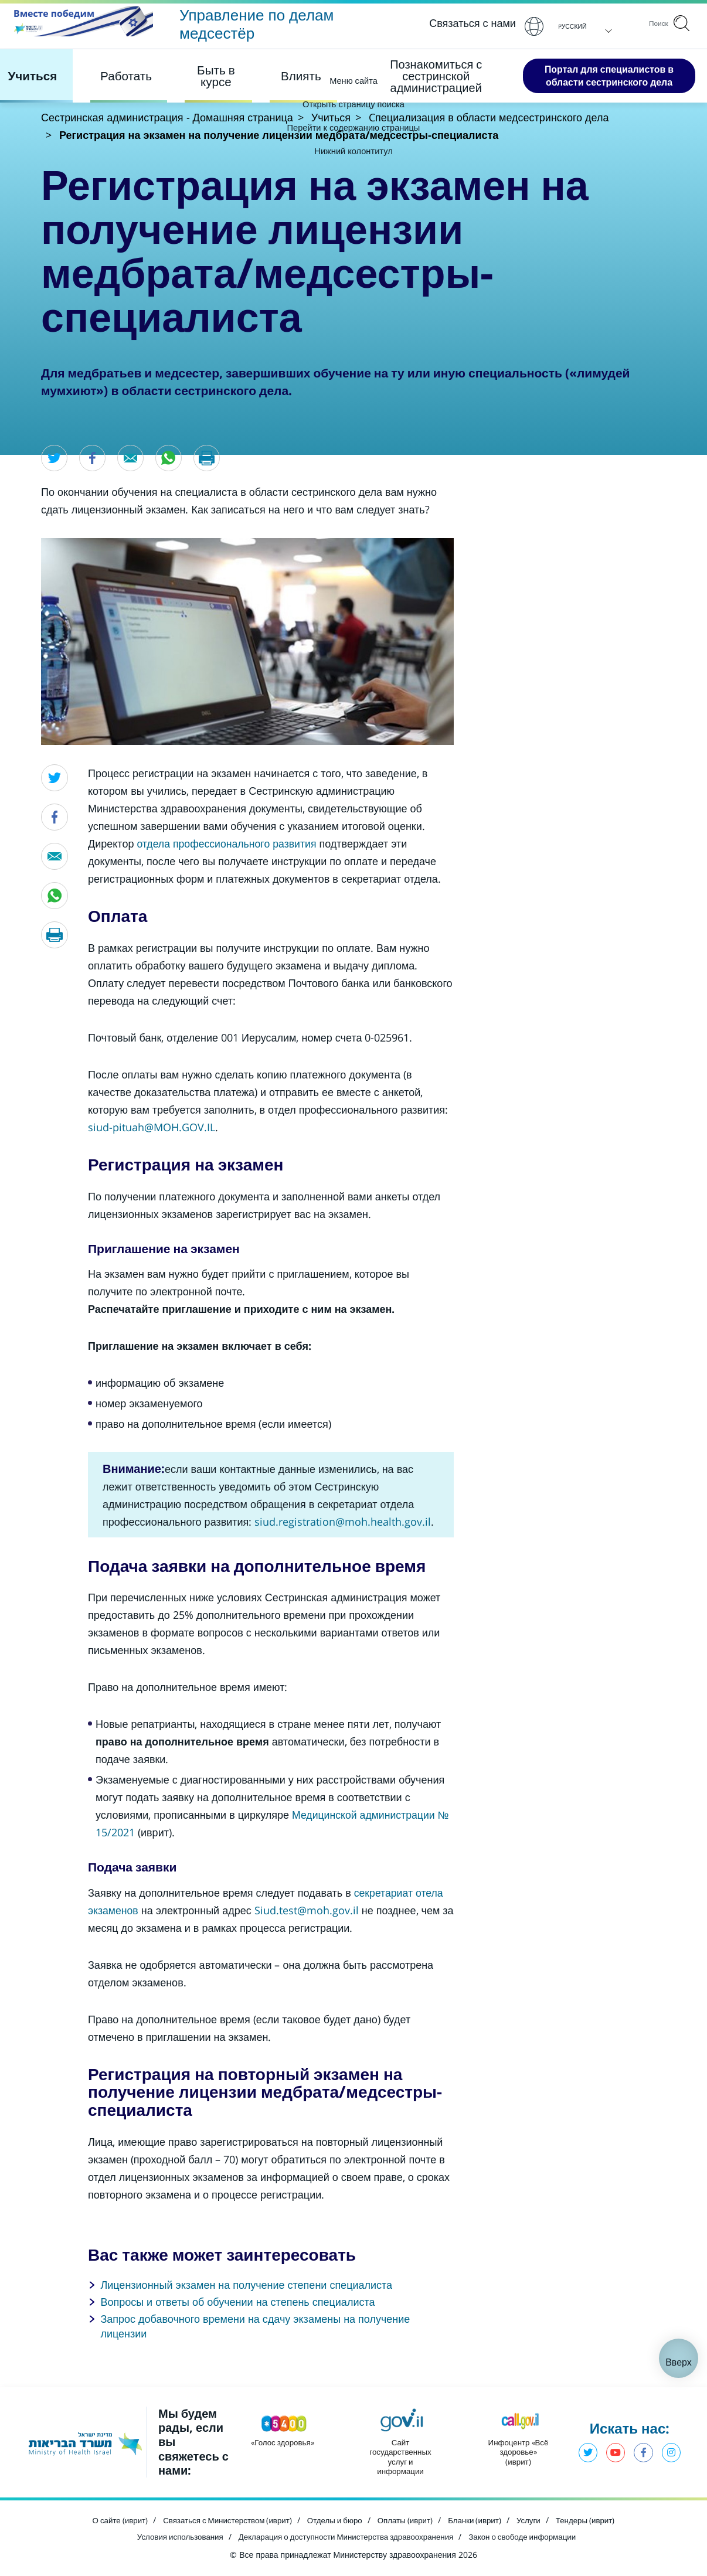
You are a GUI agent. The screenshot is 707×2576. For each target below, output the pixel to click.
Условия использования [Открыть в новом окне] (170, 2535)
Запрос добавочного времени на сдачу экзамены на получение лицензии (255, 2326)
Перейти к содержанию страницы (353, 127)
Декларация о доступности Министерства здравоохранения (345, 2535)
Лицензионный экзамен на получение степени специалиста (246, 2285)
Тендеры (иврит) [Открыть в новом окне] (597, 2520)
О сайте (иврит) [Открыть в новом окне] (108, 2520)
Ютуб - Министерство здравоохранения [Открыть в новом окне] (613, 2453)
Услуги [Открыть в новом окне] (537, 2520)
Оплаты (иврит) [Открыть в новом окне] (409, 2520)
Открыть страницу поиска (353, 103)
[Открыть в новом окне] (342, 1522)
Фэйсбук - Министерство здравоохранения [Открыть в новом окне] (642, 2453)
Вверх (678, 2363)
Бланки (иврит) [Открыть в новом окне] (482, 2520)
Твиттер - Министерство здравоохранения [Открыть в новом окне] (584, 2453)
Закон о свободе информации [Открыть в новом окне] (531, 2535)
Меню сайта (353, 80)
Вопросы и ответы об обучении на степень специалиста (237, 2302)
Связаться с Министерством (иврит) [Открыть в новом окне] (222, 2520)
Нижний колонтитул (353, 150)
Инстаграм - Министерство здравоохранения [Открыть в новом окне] (671, 2453)
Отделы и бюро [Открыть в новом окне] (334, 2520)
